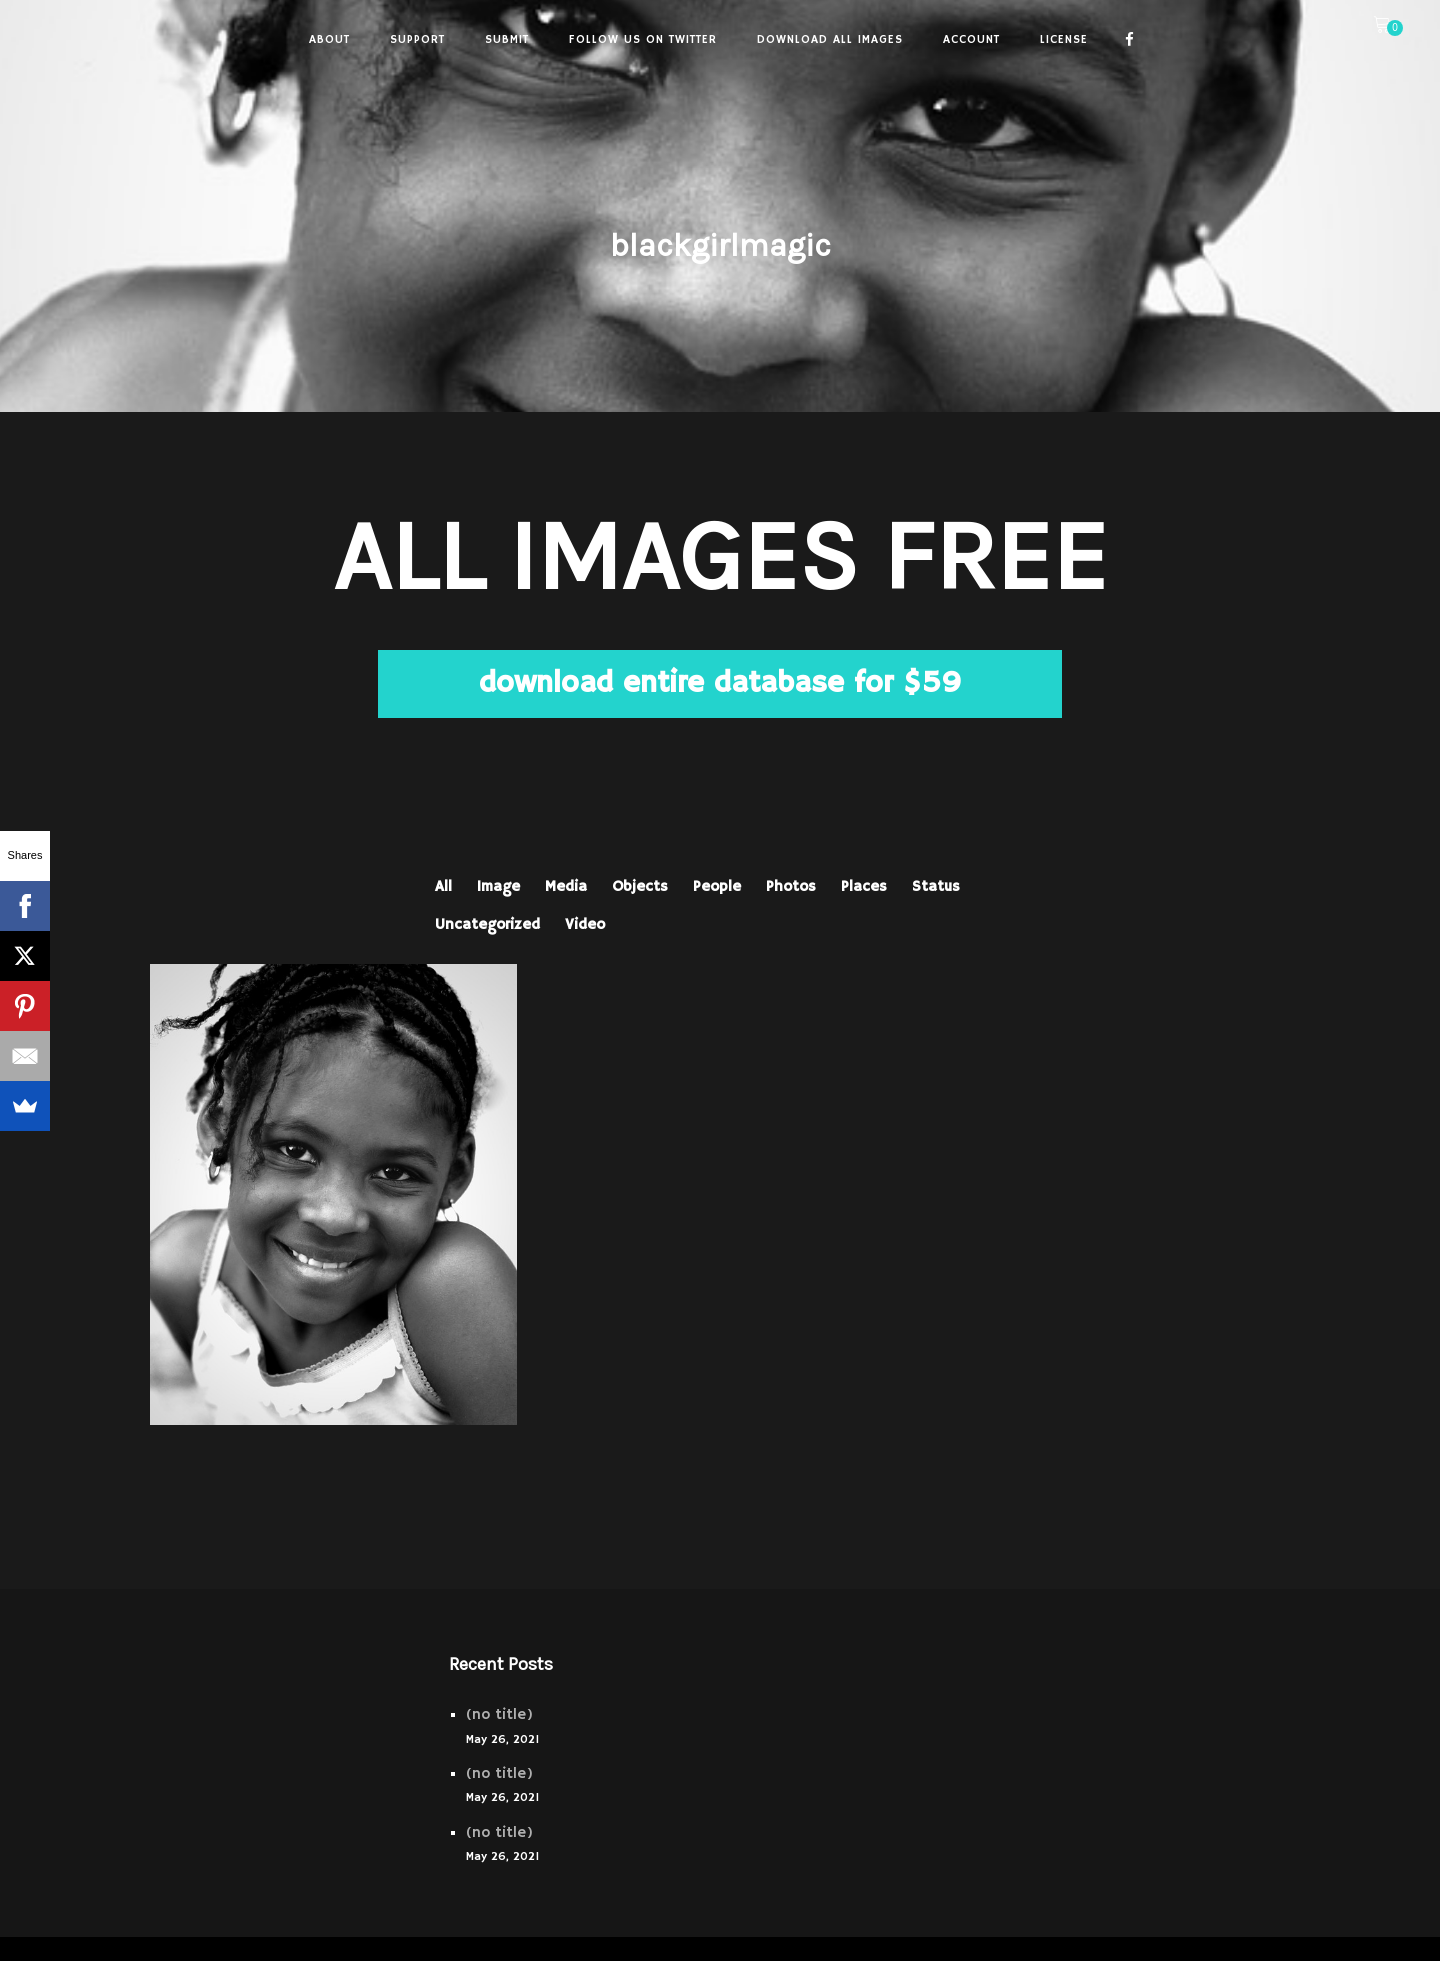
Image (498, 886)
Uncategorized (487, 924)
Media (566, 886)
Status (936, 886)
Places (864, 886)
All (443, 886)
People (717, 886)
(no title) (499, 1714)
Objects (640, 886)
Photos (791, 886)
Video (585, 924)
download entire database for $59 (720, 683)
